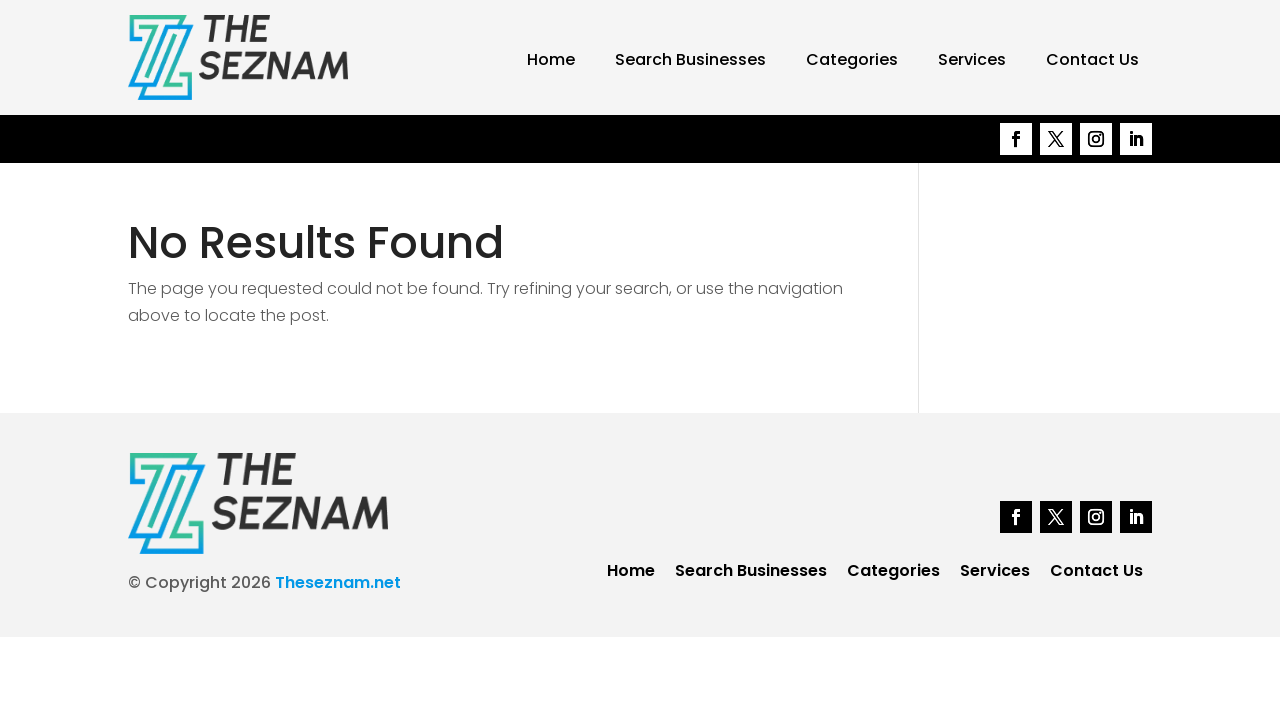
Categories (852, 59)
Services (972, 59)
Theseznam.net (338, 582)
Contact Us (1092, 59)
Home (551, 59)
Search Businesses (690, 59)
